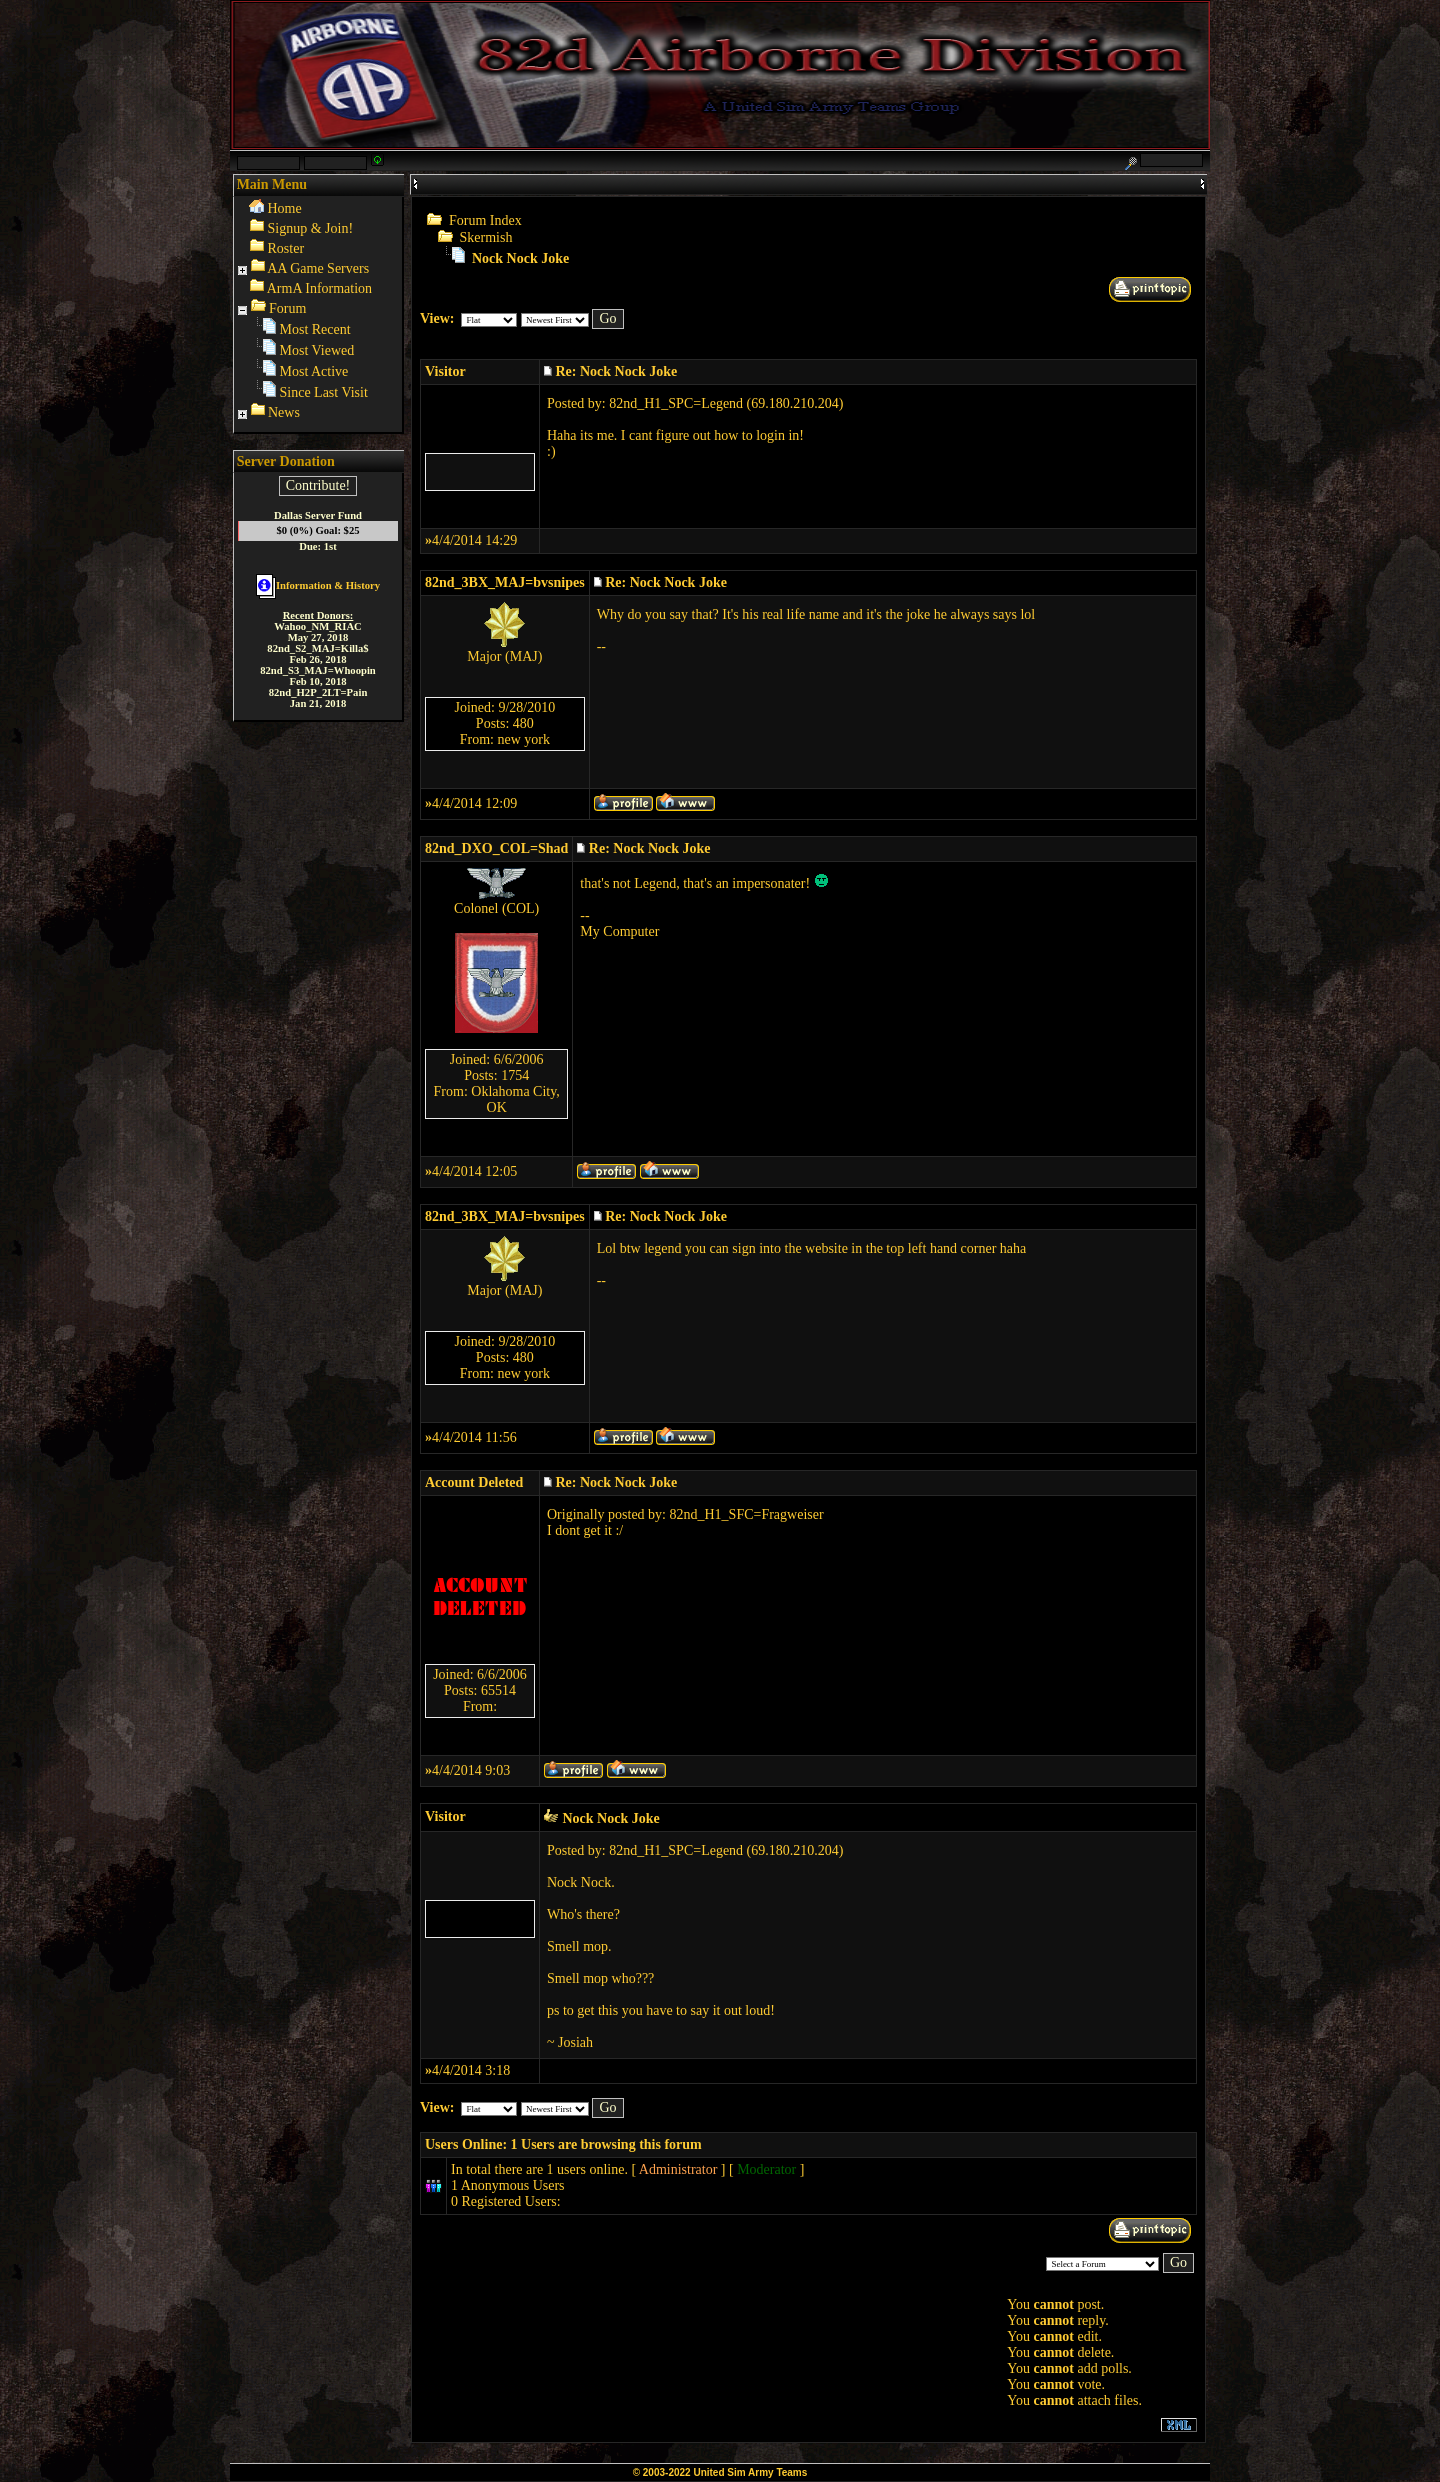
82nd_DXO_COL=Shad (496, 848)
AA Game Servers (318, 268)
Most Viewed (317, 350)
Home (285, 208)
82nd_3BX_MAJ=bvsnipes (505, 582)
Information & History (318, 585)
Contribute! (318, 485)
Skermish (486, 237)
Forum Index (485, 220)
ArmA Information (319, 288)
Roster (286, 248)
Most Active (314, 371)
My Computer (619, 931)
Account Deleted (474, 1482)
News (284, 412)
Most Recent (315, 329)
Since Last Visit (324, 392)
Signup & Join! (311, 228)
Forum (287, 308)
